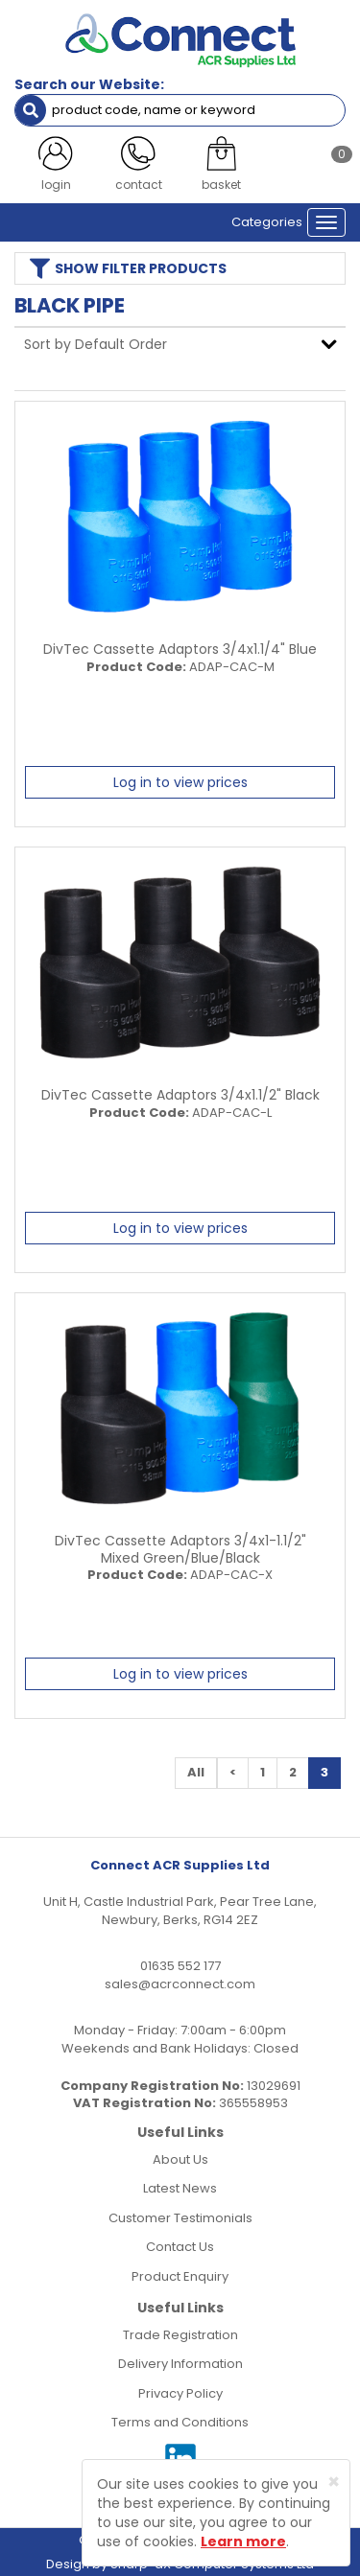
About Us (180, 2159)
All (195, 1772)
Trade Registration (180, 2335)
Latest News (180, 2188)
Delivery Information (180, 2364)
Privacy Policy (180, 2393)
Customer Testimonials (180, 2218)
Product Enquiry (180, 2276)
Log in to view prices (180, 782)
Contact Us (180, 2247)
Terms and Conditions (180, 2422)
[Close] (333, 2482)
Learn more (243, 2541)
